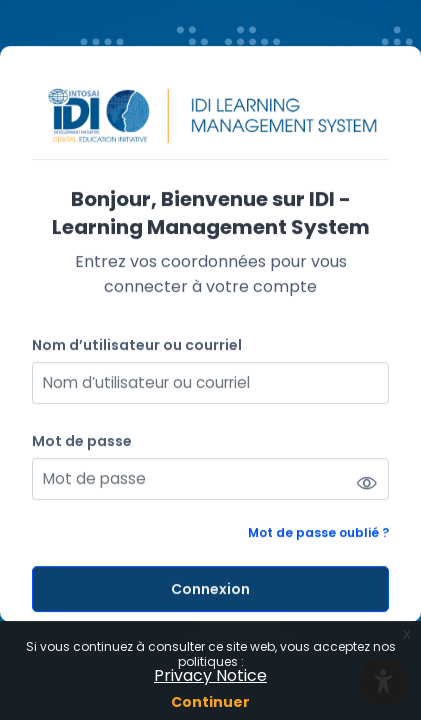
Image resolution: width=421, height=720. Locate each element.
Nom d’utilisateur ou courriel (137, 345)
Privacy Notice (210, 675)
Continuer (210, 702)
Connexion (210, 589)
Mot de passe (82, 441)
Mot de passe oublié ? (318, 532)
